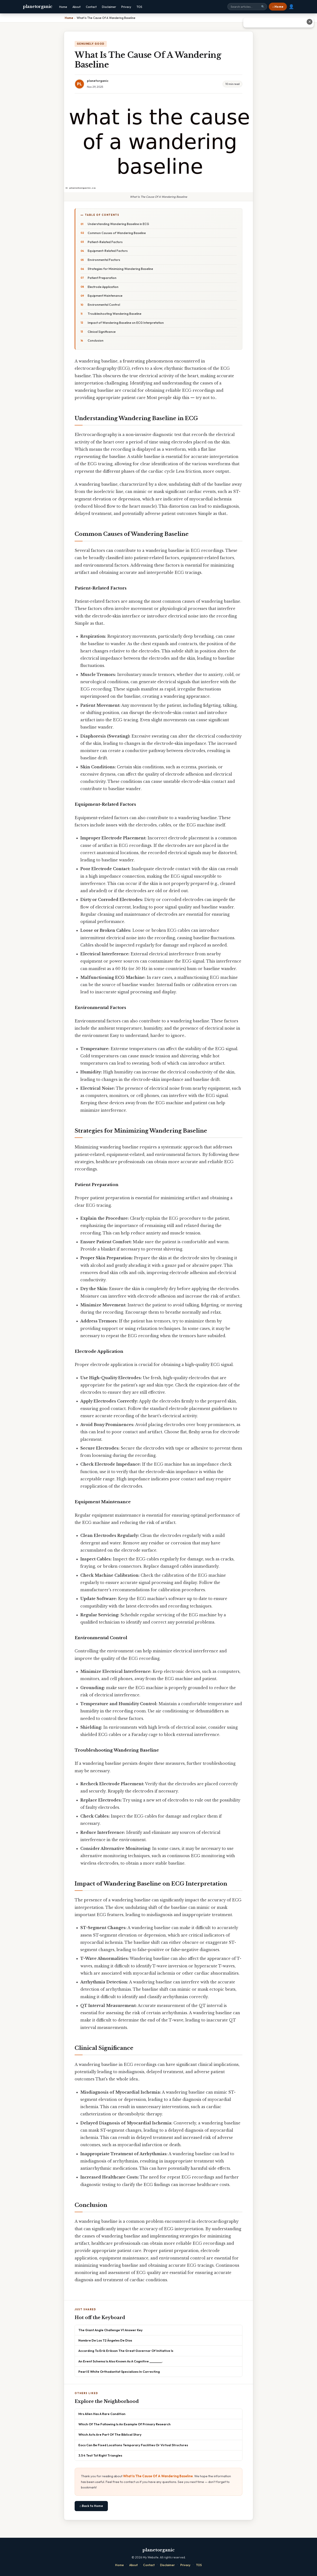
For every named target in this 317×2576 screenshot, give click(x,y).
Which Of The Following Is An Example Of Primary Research (124, 2424)
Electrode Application (103, 287)
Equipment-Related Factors (108, 251)
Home (63, 7)
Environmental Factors (104, 260)
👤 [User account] (291, 6)
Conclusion (95, 340)
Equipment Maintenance (105, 296)
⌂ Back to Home (91, 2506)
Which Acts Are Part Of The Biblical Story (110, 2434)
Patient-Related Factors (105, 242)
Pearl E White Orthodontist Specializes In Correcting (119, 2371)
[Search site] (247, 6)
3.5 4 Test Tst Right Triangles (100, 2455)
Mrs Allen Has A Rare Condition (101, 2414)
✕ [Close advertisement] (309, 22)
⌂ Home (277, 6)
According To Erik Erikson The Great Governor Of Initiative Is (125, 2351)
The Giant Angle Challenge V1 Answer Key (110, 2330)
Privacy (126, 7)
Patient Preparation (102, 278)
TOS (139, 7)
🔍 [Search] (263, 6)
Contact (91, 7)
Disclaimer (109, 7)
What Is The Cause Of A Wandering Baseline (158, 2476)
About (76, 7)
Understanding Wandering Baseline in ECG (118, 224)
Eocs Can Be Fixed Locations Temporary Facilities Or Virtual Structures (133, 2445)
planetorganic (37, 6)
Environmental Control (104, 305)
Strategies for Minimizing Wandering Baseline (120, 269)
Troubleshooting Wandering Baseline (114, 314)
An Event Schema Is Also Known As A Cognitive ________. (120, 2361)
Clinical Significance (102, 332)
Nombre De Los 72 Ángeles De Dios (105, 2340)
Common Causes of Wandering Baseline (117, 233)
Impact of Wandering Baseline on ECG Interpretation (126, 323)
